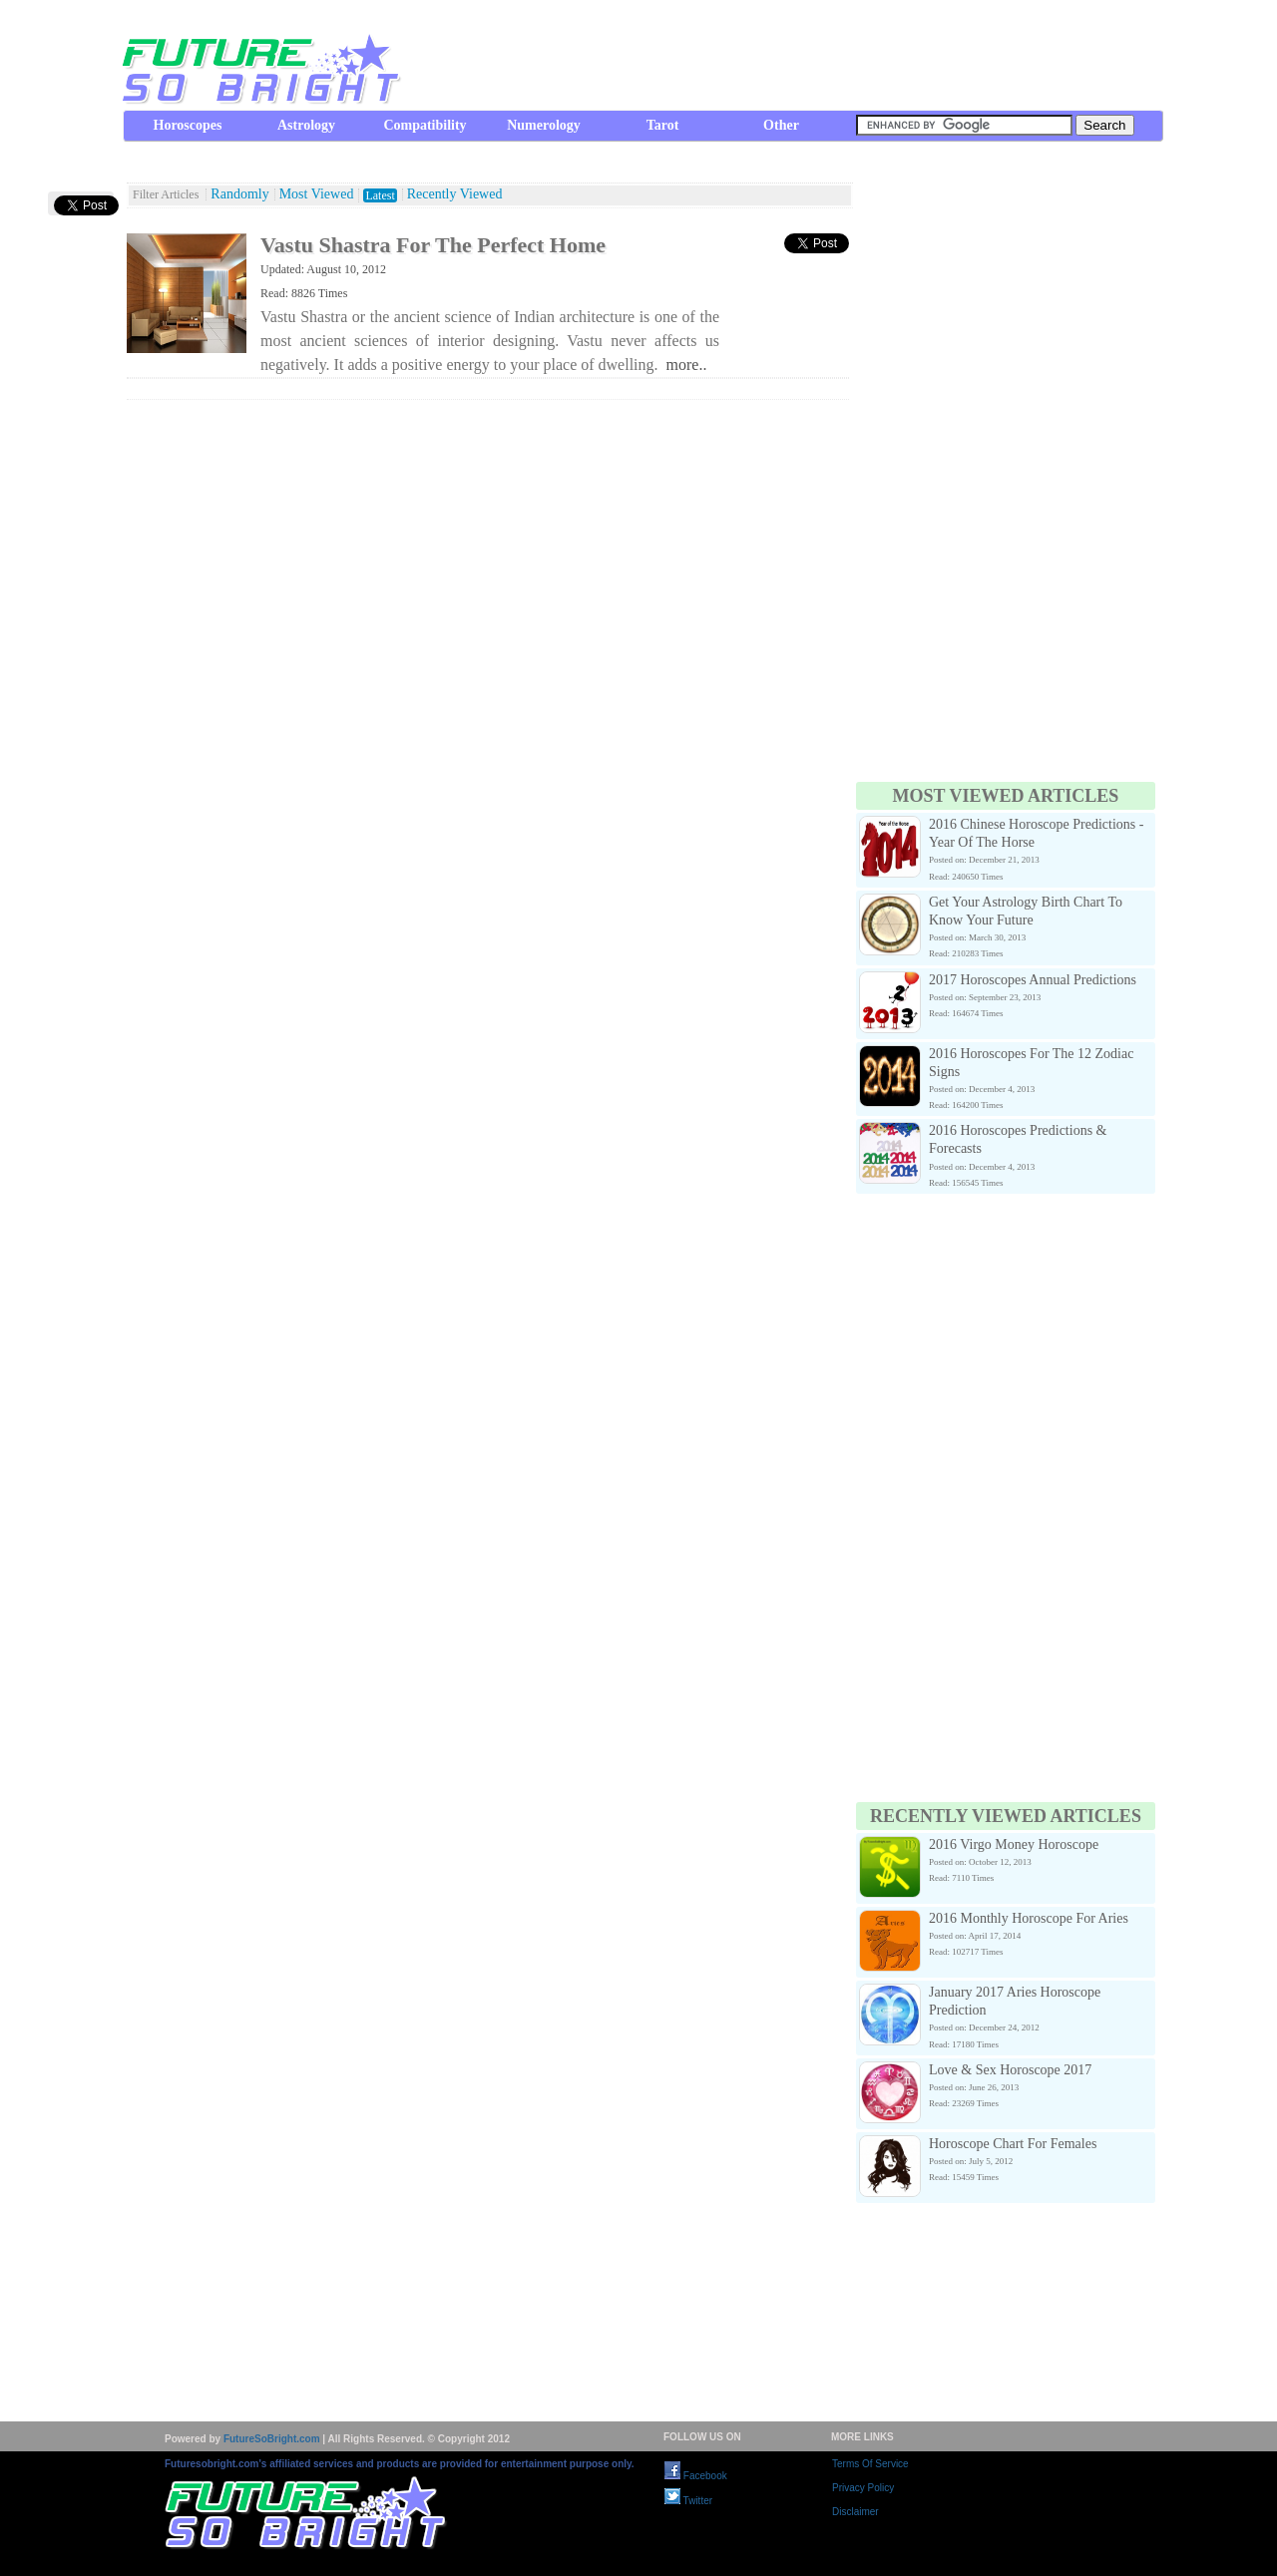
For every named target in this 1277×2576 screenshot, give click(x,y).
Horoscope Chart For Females (1012, 2143)
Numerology (544, 125)
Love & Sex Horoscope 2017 (1010, 2069)
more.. (686, 364)
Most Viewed (316, 194)
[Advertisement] (799, 55)
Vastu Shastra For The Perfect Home (433, 244)
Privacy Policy (863, 2487)
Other (781, 125)
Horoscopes (188, 125)
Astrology (306, 125)
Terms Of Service (870, 2463)
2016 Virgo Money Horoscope (1013, 1844)
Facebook (695, 2475)
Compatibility (424, 125)
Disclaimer (855, 2511)
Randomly (239, 194)
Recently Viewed (455, 194)
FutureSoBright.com (271, 2438)
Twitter (688, 2500)
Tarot (662, 125)
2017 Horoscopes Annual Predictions (1032, 979)
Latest (379, 195)
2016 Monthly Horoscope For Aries (1028, 1918)
